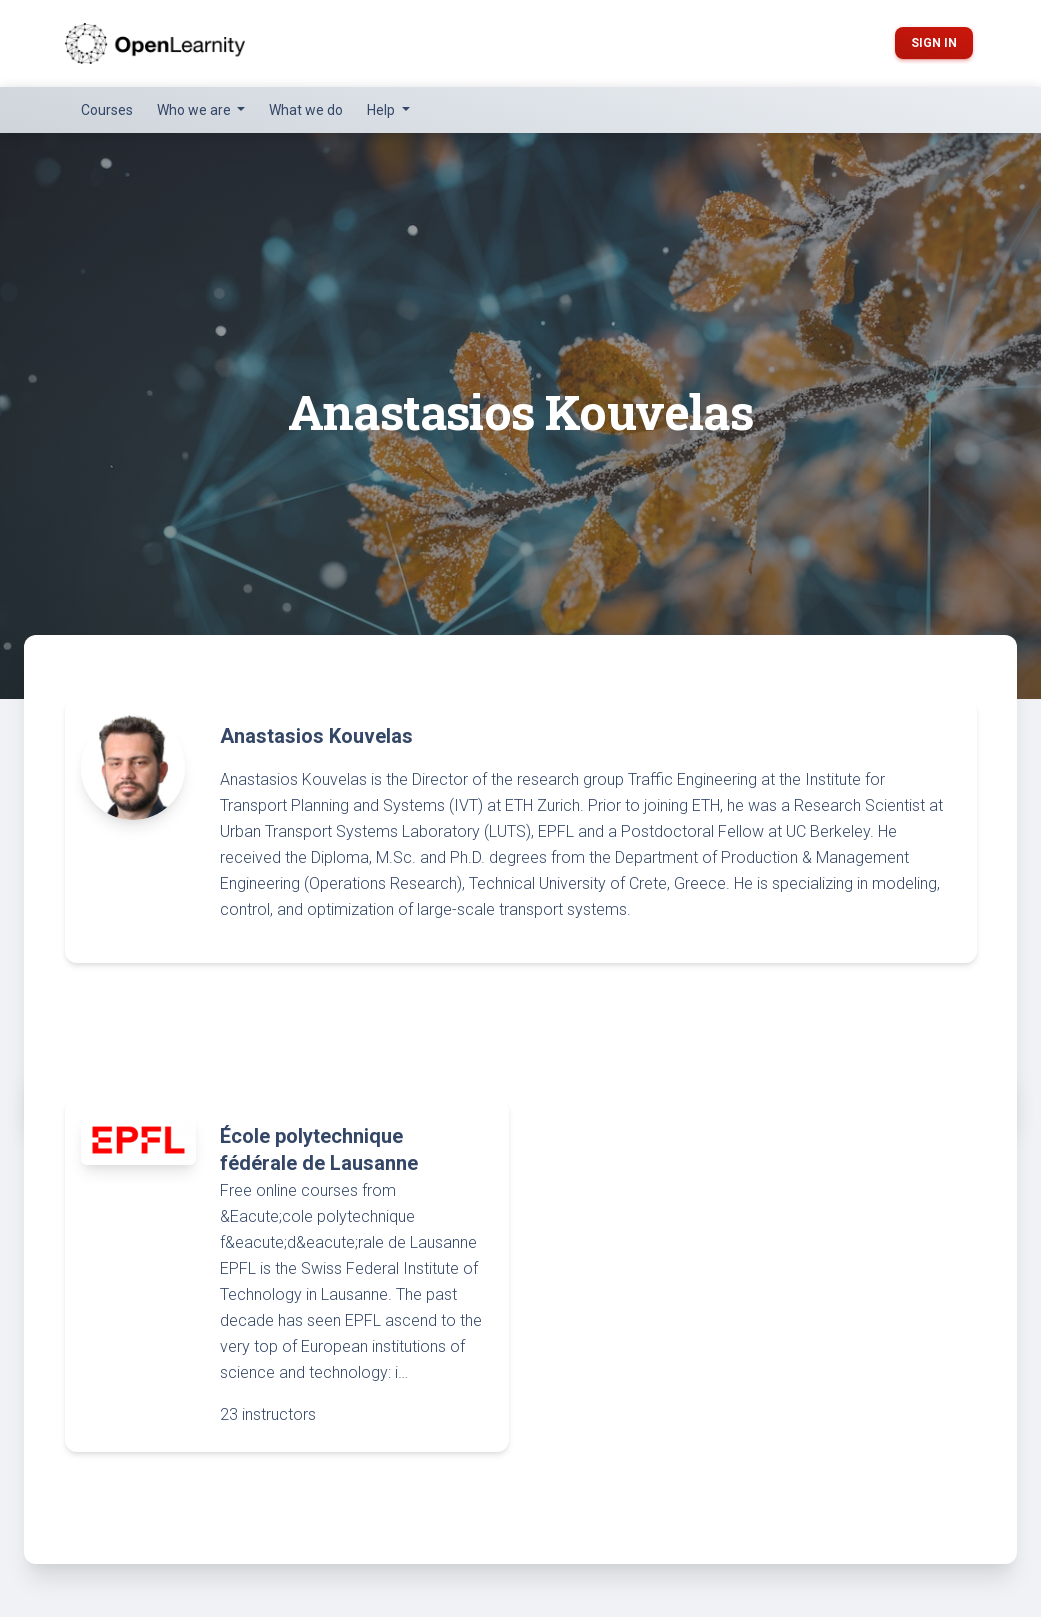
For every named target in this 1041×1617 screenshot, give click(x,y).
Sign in (934, 43)
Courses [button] (107, 110)
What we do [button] (306, 110)
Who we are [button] (195, 110)
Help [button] (382, 110)
